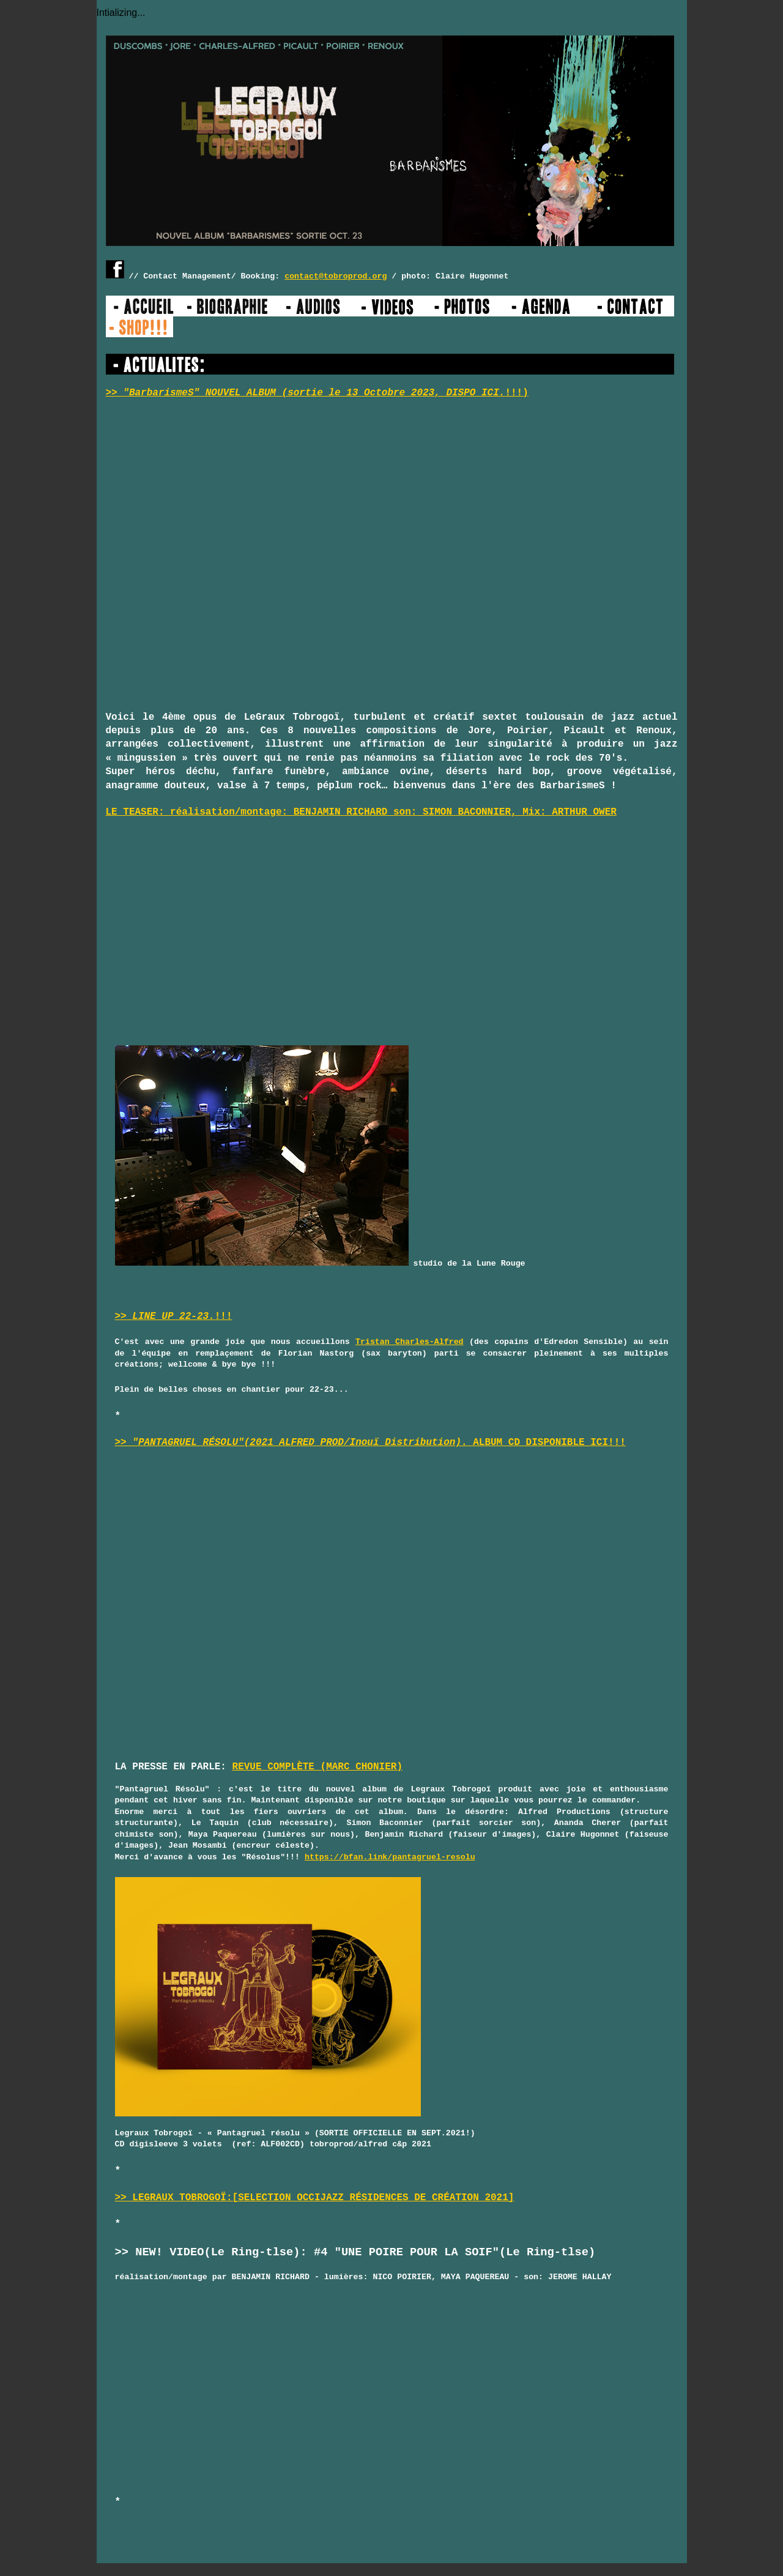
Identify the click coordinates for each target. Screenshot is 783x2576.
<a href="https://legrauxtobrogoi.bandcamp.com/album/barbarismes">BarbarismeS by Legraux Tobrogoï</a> (213, 557)
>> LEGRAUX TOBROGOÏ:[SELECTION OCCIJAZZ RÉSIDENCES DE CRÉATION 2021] (314, 2197)
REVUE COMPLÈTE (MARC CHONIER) (317, 1766)
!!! (223, 1316)
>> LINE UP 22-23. (165, 1316)
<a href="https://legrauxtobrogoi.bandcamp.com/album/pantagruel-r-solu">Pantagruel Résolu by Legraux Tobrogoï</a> (222, 1606)
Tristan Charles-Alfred (409, 1341)
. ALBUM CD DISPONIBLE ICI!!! (435, 1442)
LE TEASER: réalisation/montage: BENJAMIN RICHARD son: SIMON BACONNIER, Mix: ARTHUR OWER (361, 812)
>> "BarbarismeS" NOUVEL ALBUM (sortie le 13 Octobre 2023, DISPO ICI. (305, 392)
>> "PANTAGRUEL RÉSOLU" (179, 1442)
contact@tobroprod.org (335, 276)
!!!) (516, 392)
